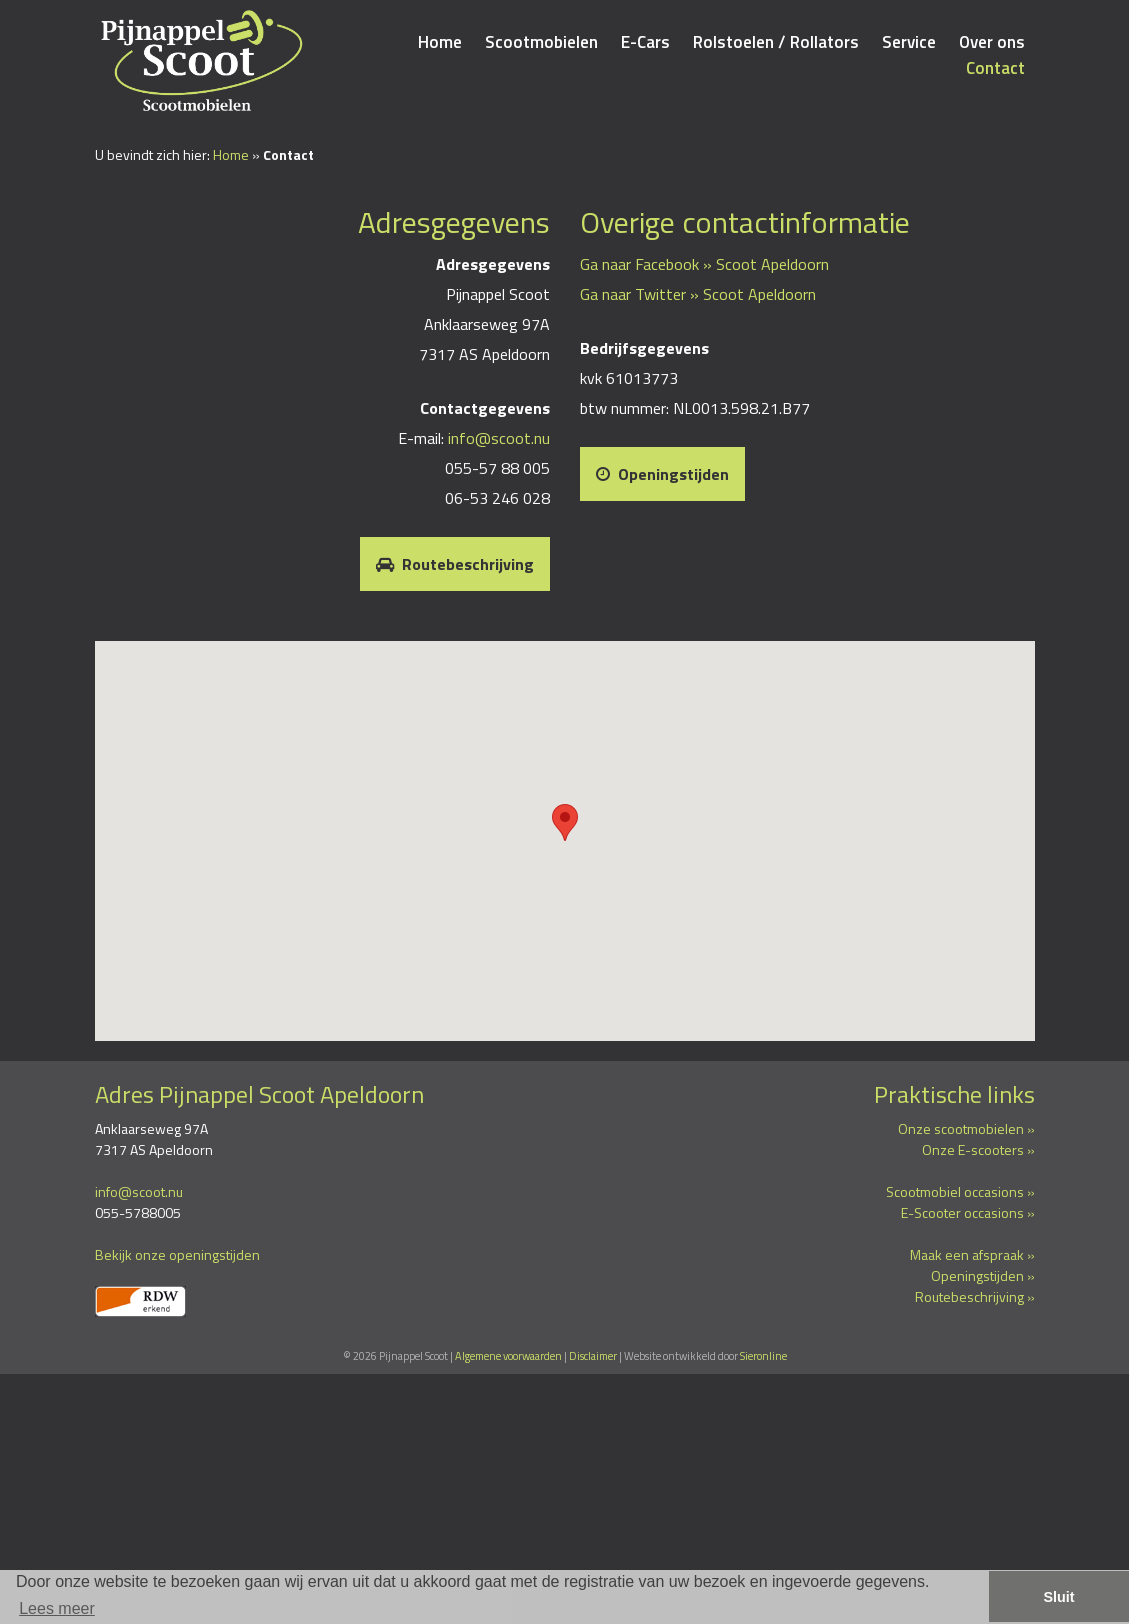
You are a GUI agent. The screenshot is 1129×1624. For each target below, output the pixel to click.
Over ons (992, 42)
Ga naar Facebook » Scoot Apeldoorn (704, 264)
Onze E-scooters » (978, 1149)
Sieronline (763, 1356)
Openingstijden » (983, 1275)
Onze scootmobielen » (966, 1128)
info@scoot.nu (499, 438)
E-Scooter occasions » (968, 1212)
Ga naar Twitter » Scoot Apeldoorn (698, 294)
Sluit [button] (1058, 1597)
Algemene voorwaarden (508, 1356)
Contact (995, 68)
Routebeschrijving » (975, 1296)
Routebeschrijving (455, 564)
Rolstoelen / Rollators (776, 42)
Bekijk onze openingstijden (177, 1254)
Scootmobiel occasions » (960, 1191)
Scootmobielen (541, 42)
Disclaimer (593, 1356)
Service (909, 42)
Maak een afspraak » (972, 1254)
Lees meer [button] (57, 1608)
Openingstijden (662, 474)
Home (440, 42)
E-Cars (645, 42)
